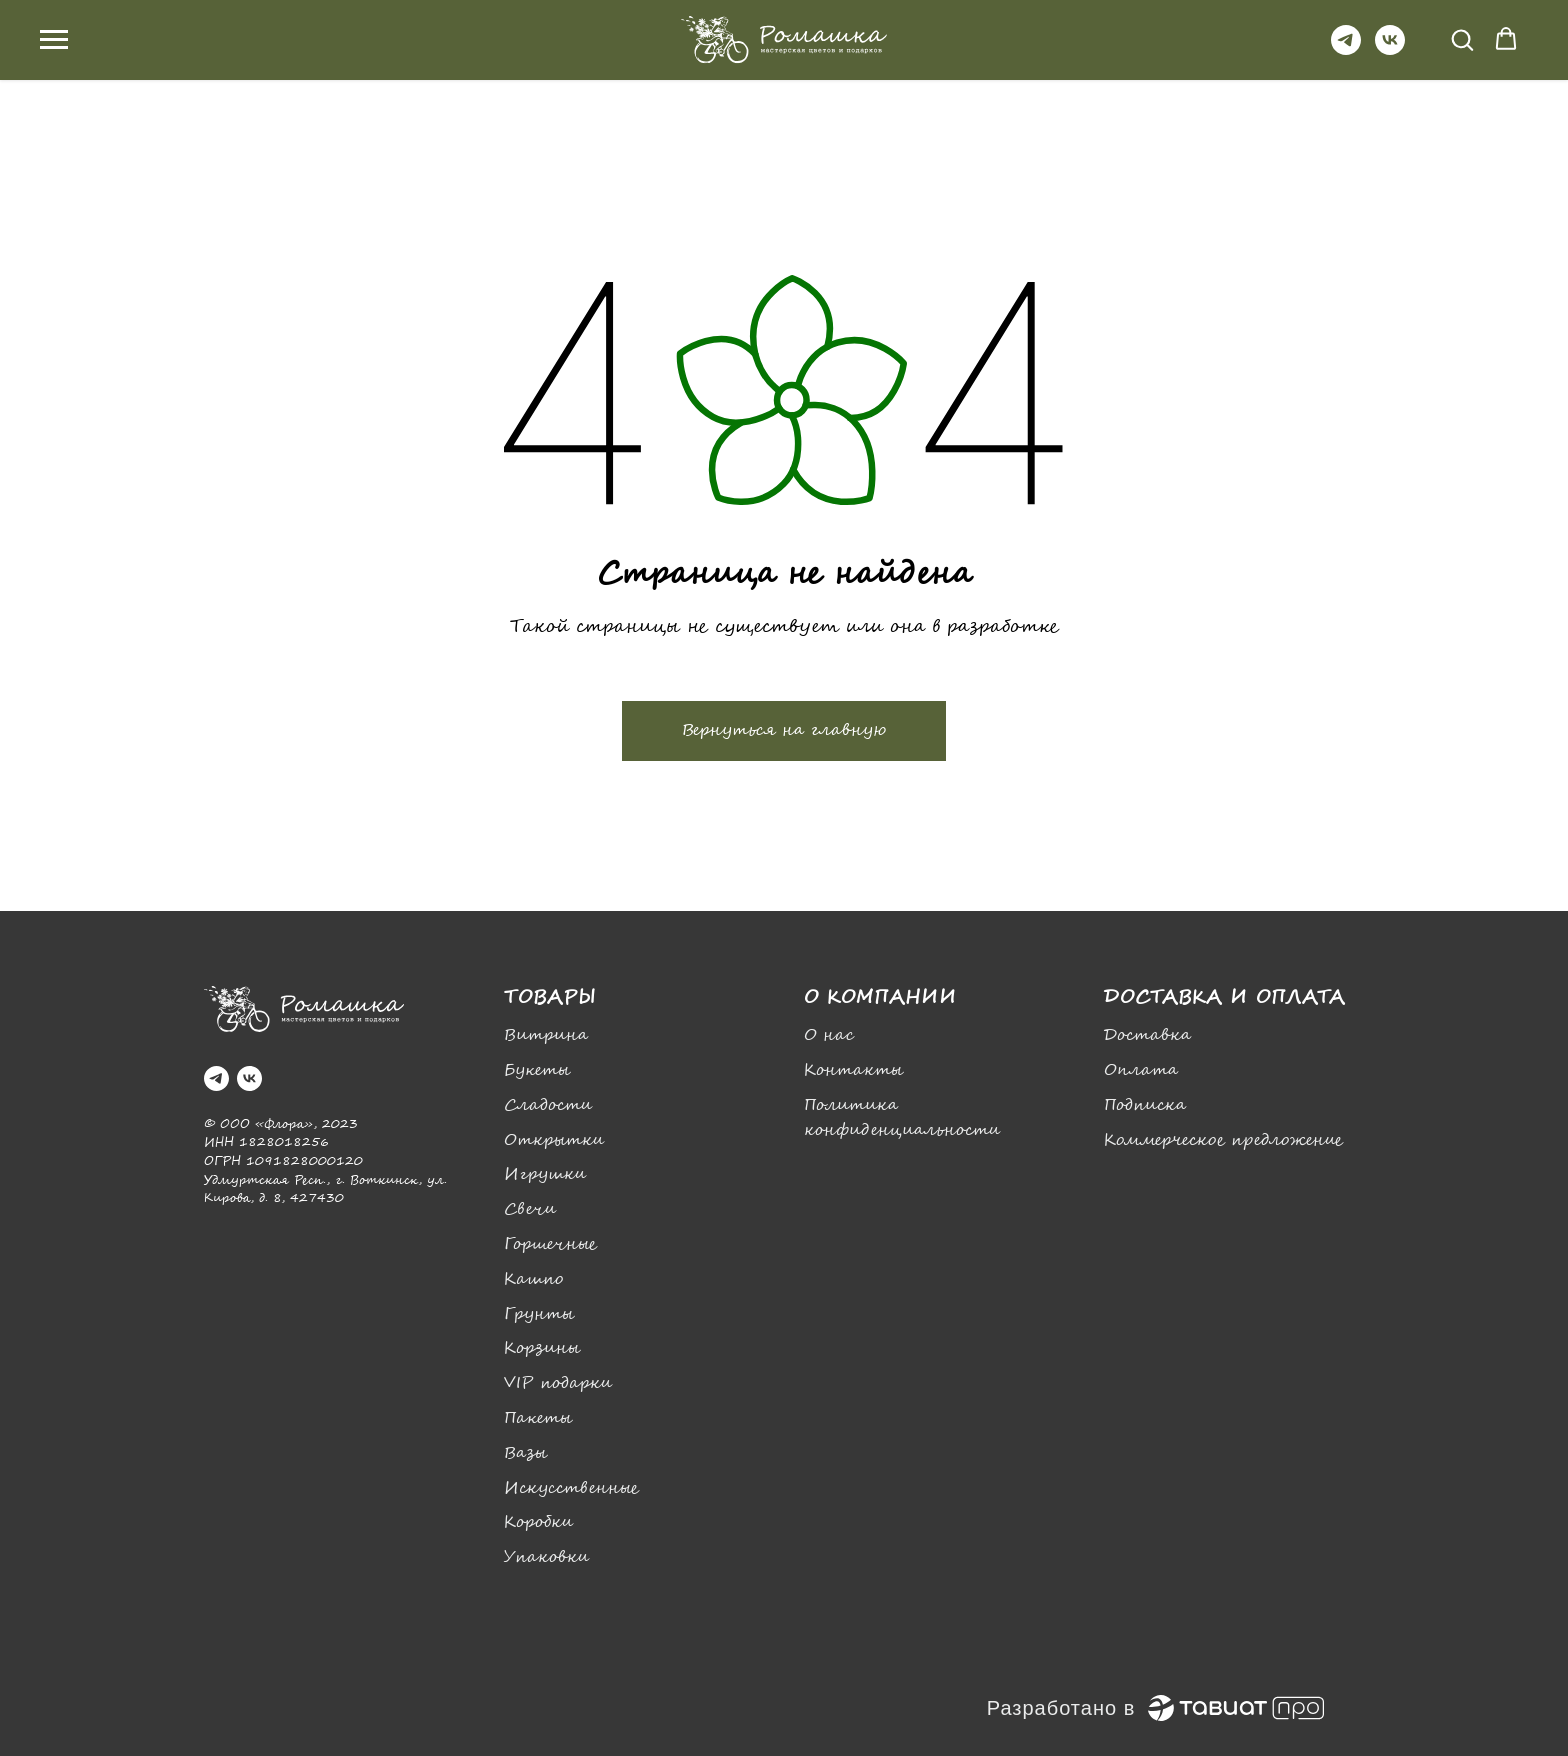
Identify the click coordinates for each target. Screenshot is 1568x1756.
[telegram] (1346, 49)
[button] (1462, 39)
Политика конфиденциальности (902, 1118)
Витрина (546, 1035)
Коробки (538, 1522)
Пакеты (538, 1418)
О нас (829, 1035)
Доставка (1147, 1035)
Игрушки (545, 1174)
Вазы (525, 1453)
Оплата (1141, 1070)
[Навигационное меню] (54, 40)
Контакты (853, 1070)
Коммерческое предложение (1223, 1140)
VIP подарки (558, 1383)
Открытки (554, 1140)
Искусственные (571, 1488)
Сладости (548, 1105)
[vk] (1390, 49)
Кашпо (533, 1279)
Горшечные (550, 1244)
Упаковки (546, 1557)
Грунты (539, 1314)
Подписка (1145, 1105)
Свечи (530, 1209)
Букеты (537, 1070)
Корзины (542, 1348)
